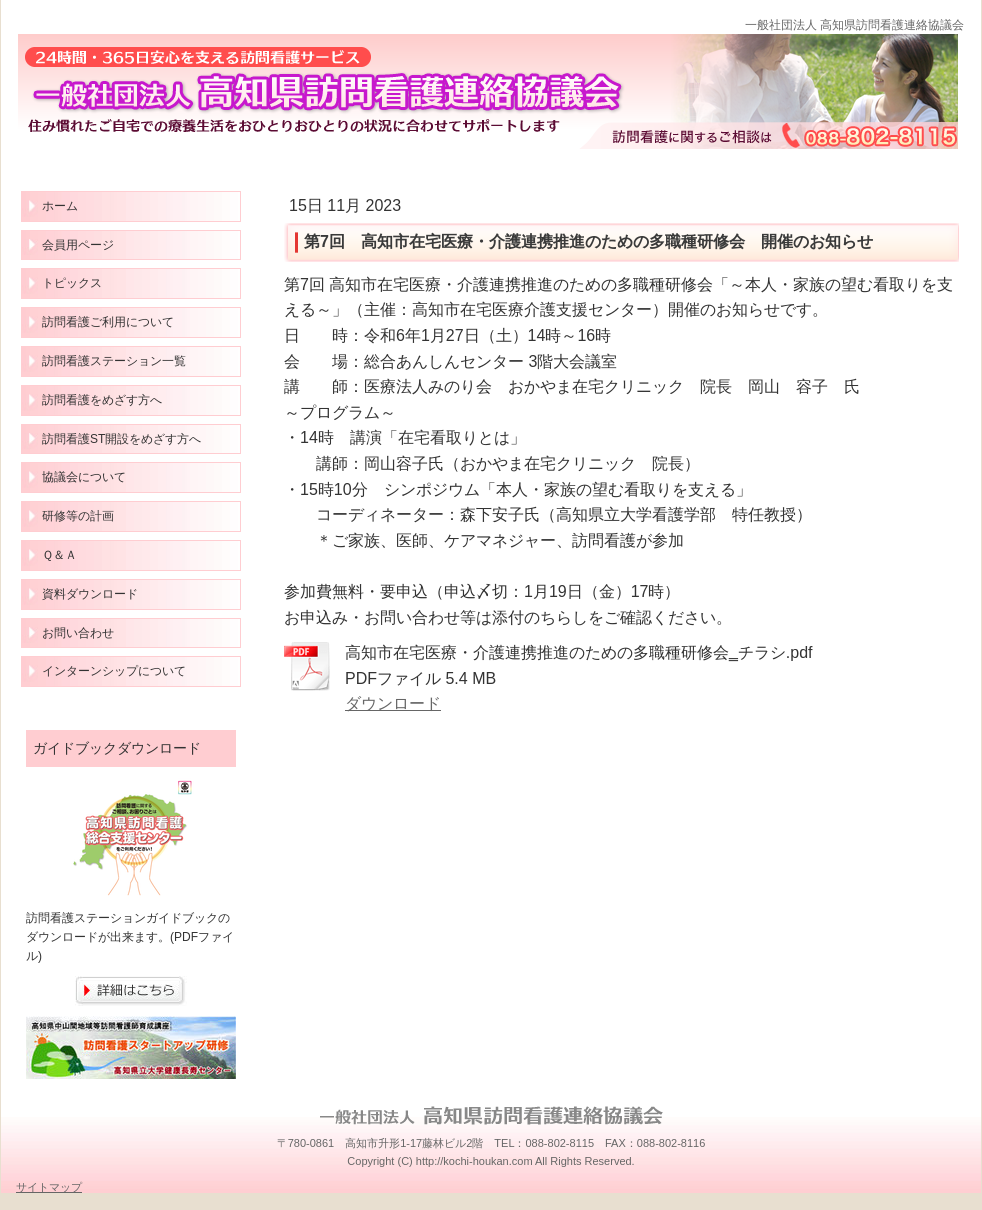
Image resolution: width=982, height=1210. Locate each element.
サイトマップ (49, 1187)
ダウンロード (393, 703)
